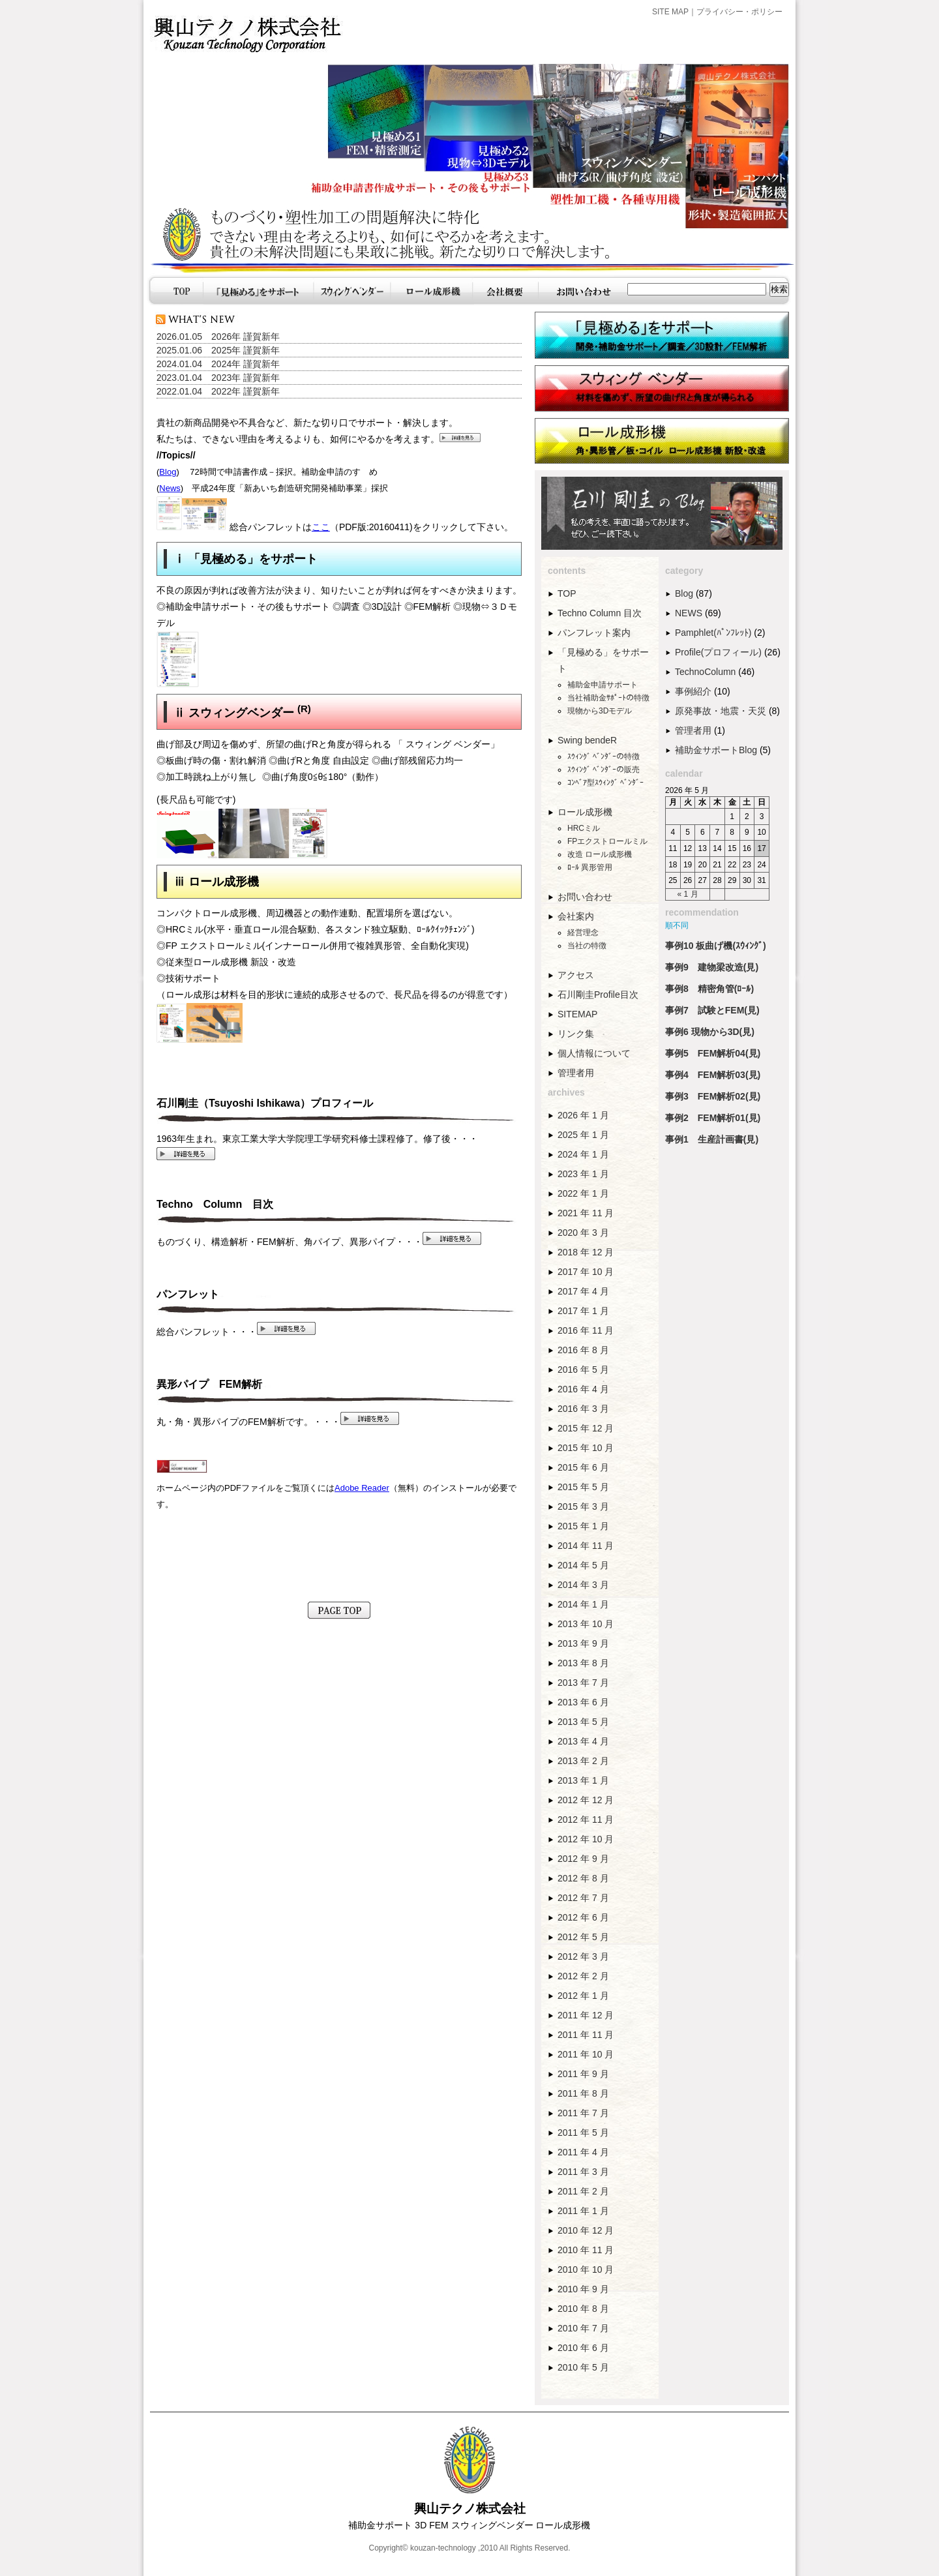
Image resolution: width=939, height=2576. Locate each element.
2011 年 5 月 (583, 2132)
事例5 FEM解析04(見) (712, 1053)
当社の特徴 (586, 945)
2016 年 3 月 (583, 1408)
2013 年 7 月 (583, 1682)
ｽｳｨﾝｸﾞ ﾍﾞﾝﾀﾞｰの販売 (603, 769)
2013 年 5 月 (583, 1721)
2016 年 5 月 (583, 1369)
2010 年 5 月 (583, 2367)
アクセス (576, 975)
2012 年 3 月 (583, 1956)
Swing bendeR (587, 740)
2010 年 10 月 (586, 2269)
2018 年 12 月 (586, 1252)
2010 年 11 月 (586, 2250)
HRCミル (583, 828)
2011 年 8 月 (583, 2093)
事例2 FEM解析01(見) (712, 1118)
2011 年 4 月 (583, 2152)
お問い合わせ (585, 896)
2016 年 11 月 (586, 1330)
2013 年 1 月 (583, 1780)
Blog (167, 472)
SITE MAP (670, 11)
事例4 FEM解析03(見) (712, 1075)
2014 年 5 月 (583, 1565)
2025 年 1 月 (583, 1135)
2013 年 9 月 (583, 1643)
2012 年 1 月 (583, 1995)
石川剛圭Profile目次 (598, 994)
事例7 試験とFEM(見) (712, 1010)
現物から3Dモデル (599, 710)
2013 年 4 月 (583, 1741)
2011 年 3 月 (583, 2171)
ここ (321, 527)
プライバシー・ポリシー (739, 11)
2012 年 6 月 (583, 1917)
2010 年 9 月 (583, 2289)
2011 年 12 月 (586, 2015)
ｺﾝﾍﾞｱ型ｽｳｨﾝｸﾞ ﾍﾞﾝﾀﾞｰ (605, 782)
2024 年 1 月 (583, 1154)
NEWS (688, 613)
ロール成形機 (585, 812)
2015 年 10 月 (586, 1448)
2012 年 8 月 (583, 1878)
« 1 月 (688, 894)
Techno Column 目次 (600, 613)
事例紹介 (693, 691)
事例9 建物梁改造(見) (711, 967)
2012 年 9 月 (583, 1858)
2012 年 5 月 (583, 1937)
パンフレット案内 (594, 632)
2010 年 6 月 (583, 2348)
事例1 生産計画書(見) (711, 1139)
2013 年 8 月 (583, 1663)
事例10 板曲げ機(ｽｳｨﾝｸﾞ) (715, 945)
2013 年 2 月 (583, 1761)
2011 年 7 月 (583, 2113)
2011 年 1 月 (583, 2211)
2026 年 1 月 (583, 1115)
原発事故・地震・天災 (720, 711)
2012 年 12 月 (586, 1800)
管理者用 (576, 1073)
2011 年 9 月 (583, 2074)
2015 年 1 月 (583, 1526)
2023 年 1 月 (583, 1174)
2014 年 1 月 (583, 1604)
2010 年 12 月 (586, 2230)
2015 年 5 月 (583, 1487)
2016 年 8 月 (583, 1350)
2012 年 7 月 (583, 1898)
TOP (567, 593)
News (170, 488)
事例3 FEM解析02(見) (712, 1096)
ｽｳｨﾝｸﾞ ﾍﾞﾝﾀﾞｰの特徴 (603, 756)
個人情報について (594, 1053)
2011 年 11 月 (586, 2034)
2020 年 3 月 (583, 1232)
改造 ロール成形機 (599, 854)
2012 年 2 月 (583, 1976)
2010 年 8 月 (583, 2308)
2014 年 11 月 (586, 1545)
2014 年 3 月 (583, 1585)
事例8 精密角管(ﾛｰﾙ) (709, 988)
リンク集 (576, 1033)
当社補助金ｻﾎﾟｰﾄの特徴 (608, 697)
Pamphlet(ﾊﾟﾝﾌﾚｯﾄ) (713, 632)
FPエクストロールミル (607, 841)
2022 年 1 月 (583, 1193)
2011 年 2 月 (583, 2191)
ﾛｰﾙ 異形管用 (589, 867)
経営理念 (583, 932)
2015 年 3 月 (583, 1506)
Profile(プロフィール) (718, 652)
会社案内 (576, 916)
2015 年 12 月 (586, 1428)
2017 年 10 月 (586, 1271)
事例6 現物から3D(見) (709, 1031)
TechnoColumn (705, 671)
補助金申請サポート (602, 684)
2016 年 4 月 (583, 1389)
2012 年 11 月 (586, 1819)
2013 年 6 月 (583, 1702)
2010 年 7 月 (583, 2328)
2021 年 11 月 (586, 1213)
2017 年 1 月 (583, 1311)
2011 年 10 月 (586, 2054)
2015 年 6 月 (583, 1467)
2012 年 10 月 (586, 1839)
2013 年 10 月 (586, 1624)
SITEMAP (577, 1014)
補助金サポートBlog (716, 750)
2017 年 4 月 (583, 1291)
